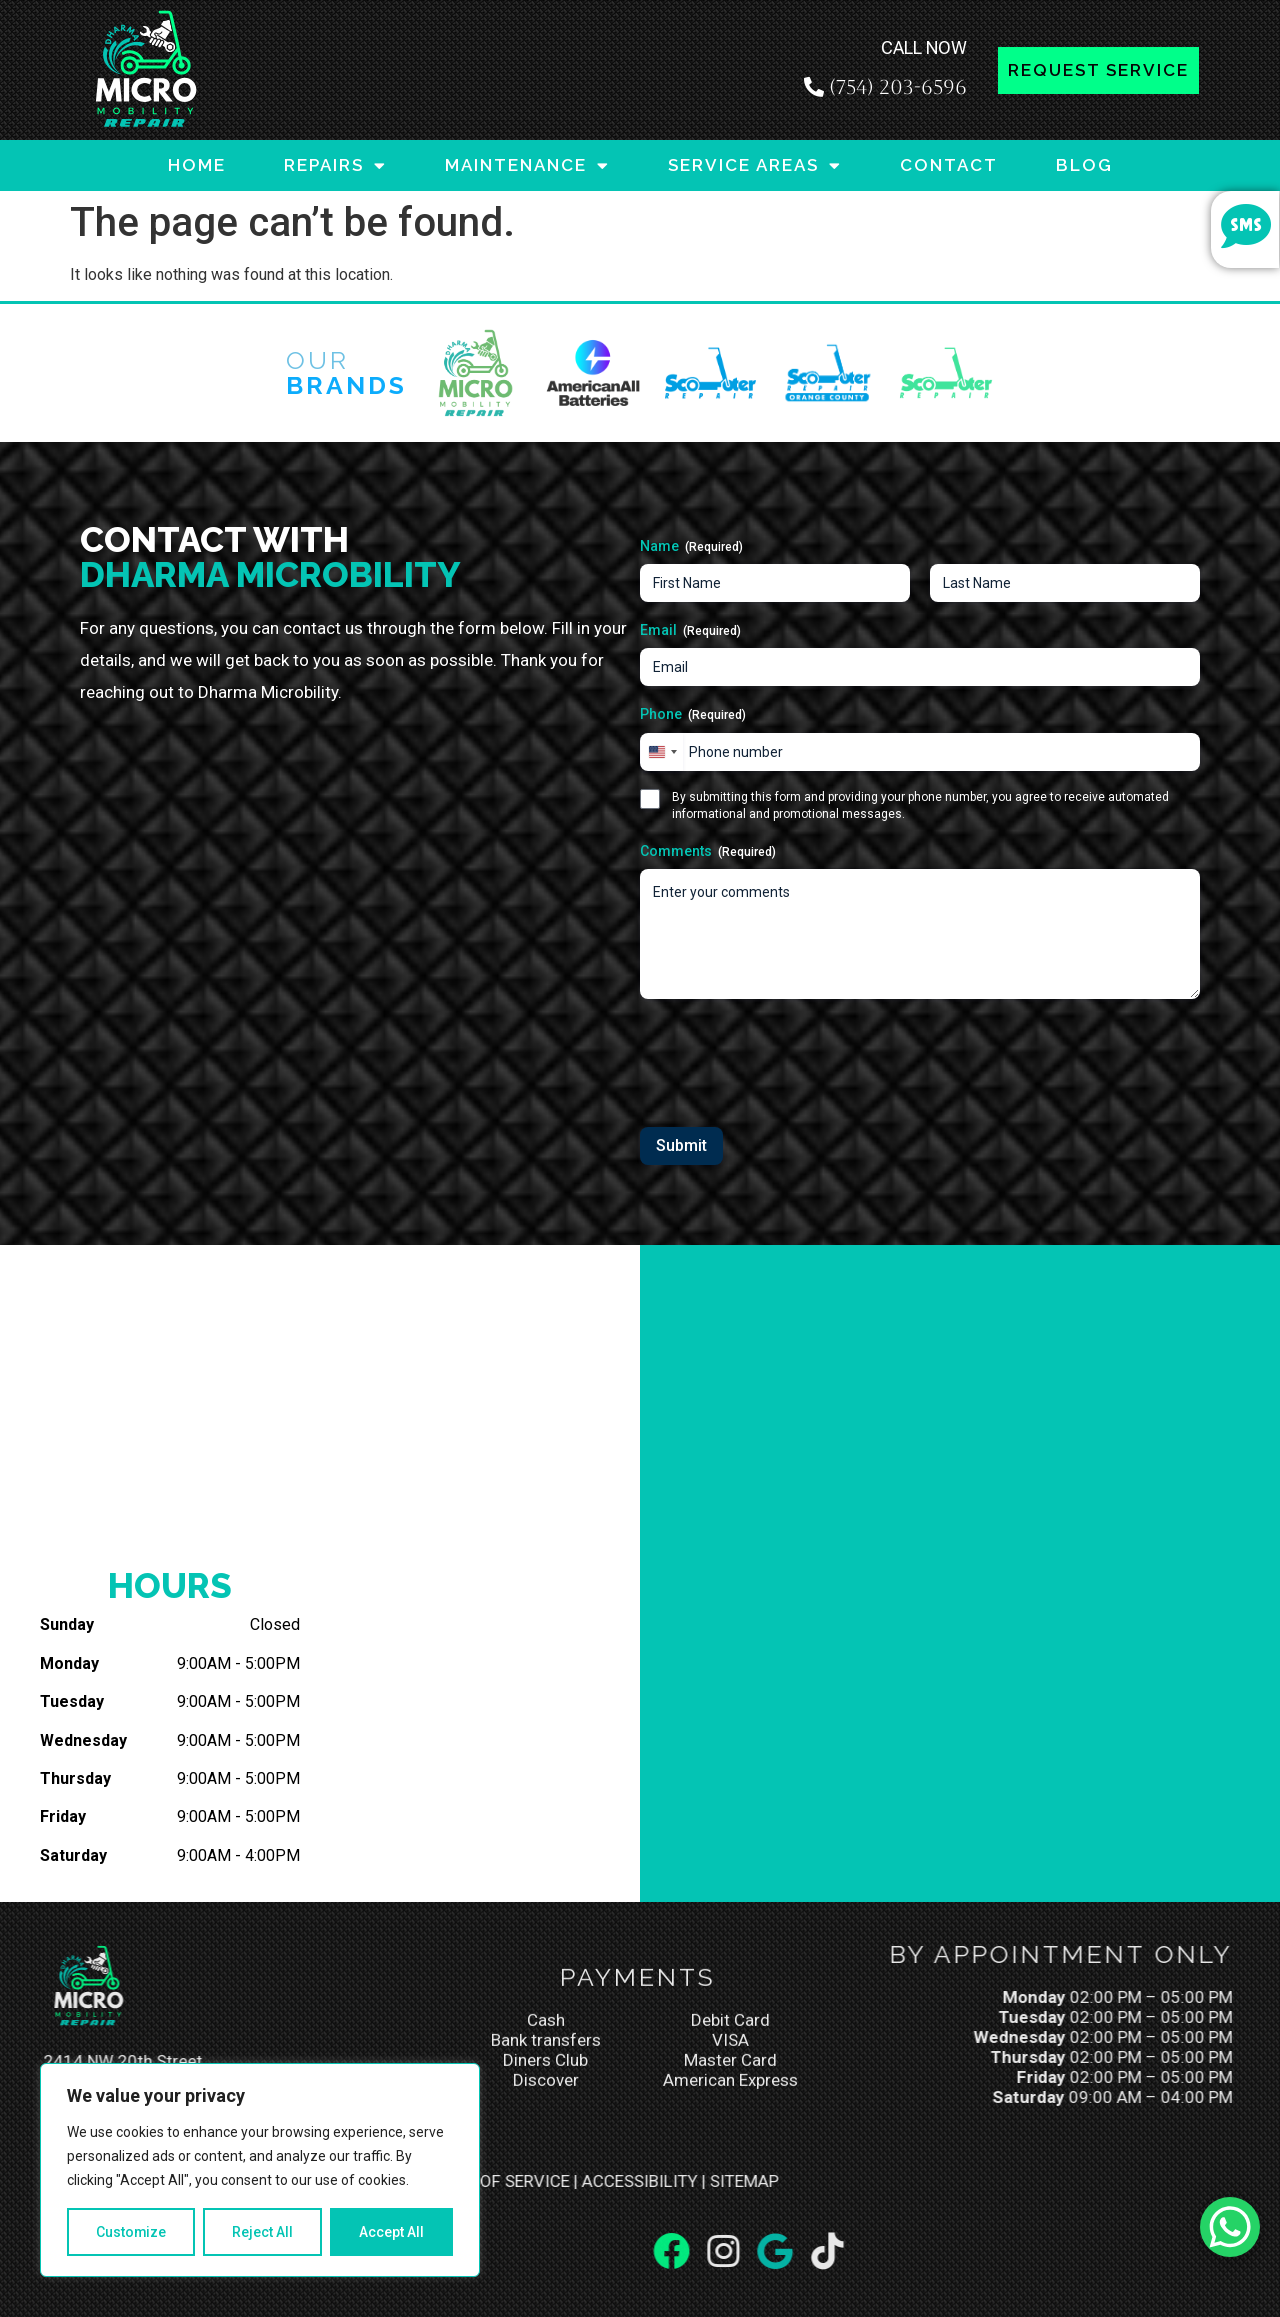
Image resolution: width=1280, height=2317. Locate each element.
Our (346, 372)
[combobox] (662, 752)
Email (690, 631)
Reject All (263, 2232)
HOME (197, 165)
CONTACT (949, 165)
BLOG (1084, 165)
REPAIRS (335, 165)
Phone (693, 715)
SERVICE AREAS (755, 165)
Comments (708, 852)
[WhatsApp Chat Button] (1230, 2227)
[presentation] (792, 1056)
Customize (131, 2232)
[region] (260, 2170)
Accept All (391, 2232)
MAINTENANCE (527, 165)
